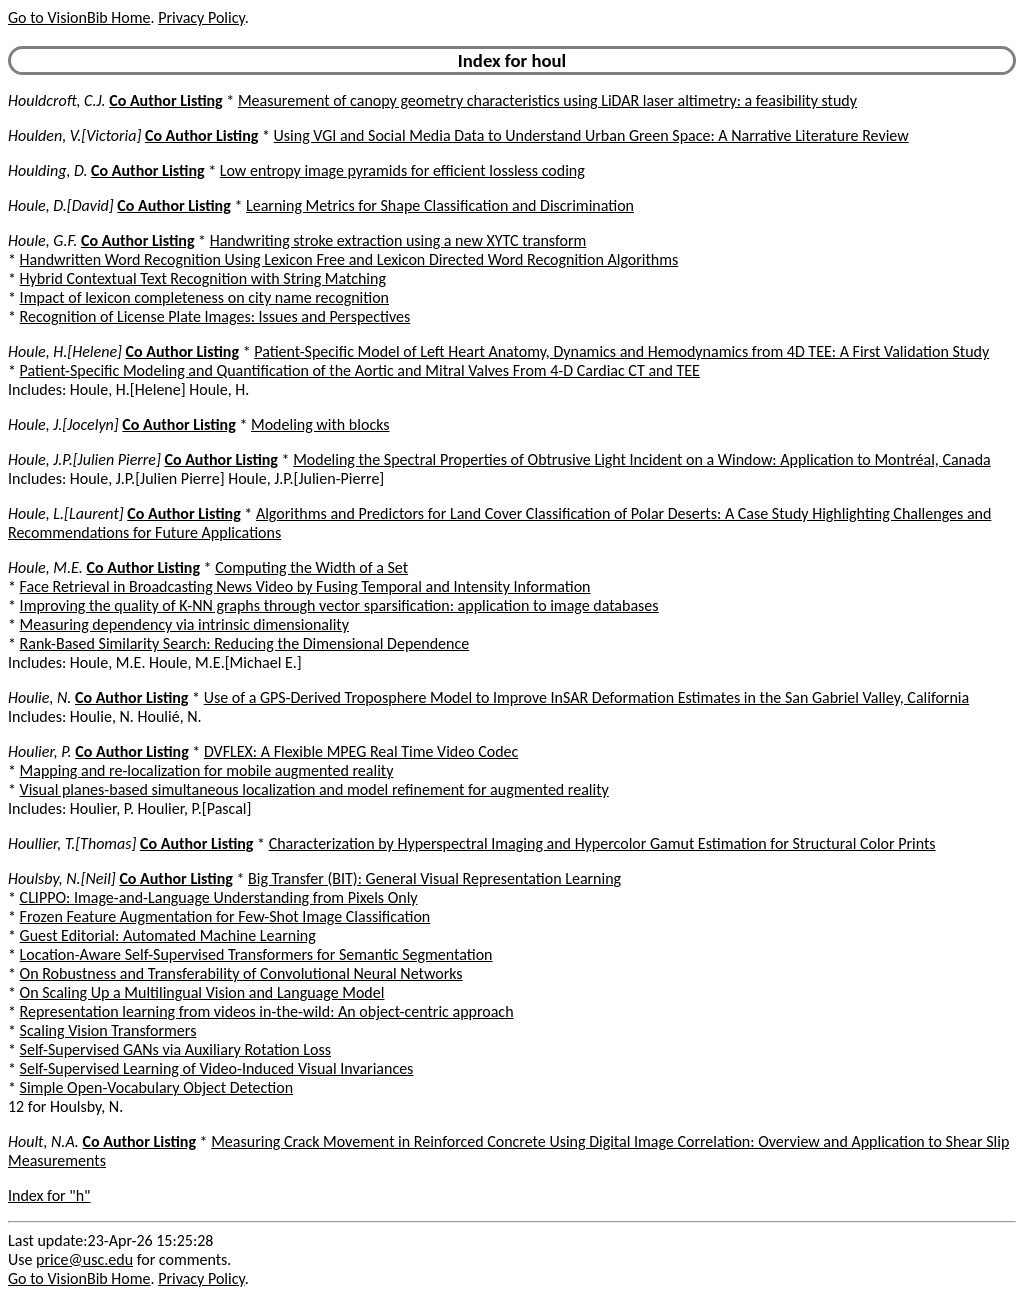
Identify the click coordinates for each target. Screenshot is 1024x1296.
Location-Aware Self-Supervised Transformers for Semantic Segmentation (256, 954)
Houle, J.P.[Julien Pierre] (84, 459)
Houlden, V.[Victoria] (74, 135)
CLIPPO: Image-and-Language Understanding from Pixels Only (219, 897)
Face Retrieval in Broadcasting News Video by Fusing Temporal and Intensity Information (305, 586)
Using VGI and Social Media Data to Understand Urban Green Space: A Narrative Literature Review (591, 135)
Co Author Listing (165, 100)
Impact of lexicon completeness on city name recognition (204, 297)
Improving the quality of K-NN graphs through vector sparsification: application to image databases (339, 605)
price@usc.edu (84, 1259)
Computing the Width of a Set (311, 567)
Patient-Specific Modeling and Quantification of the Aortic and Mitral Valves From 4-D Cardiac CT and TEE (360, 370)
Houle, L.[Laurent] (66, 513)
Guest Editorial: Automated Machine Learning (168, 935)
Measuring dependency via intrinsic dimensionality (184, 624)
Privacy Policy (201, 17)
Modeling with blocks (320, 424)
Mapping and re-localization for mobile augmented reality (207, 770)
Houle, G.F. (42, 240)
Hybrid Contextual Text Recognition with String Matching (203, 278)
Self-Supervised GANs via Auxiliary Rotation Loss (175, 1049)
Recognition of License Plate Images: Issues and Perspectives (215, 316)
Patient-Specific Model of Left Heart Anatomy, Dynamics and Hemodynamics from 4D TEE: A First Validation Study (621, 351)
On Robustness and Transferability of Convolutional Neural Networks (241, 973)
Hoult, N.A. (43, 1141)
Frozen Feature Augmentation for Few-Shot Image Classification (225, 916)
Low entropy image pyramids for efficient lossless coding (402, 170)
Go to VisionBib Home (79, 17)
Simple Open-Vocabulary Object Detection (156, 1087)
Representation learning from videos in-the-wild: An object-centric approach (267, 1011)
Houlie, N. (39, 697)
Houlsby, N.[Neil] (62, 878)
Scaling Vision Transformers (108, 1030)
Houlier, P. (40, 751)
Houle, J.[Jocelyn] (63, 424)
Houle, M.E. (45, 567)
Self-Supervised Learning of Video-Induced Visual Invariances (217, 1068)
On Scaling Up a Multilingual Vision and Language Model (202, 992)
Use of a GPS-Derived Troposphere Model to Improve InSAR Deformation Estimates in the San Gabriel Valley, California (587, 697)
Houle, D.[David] (61, 205)
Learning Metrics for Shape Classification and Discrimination (440, 205)
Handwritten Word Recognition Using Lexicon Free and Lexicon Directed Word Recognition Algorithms (349, 259)
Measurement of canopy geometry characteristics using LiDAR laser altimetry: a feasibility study (547, 100)
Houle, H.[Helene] (65, 351)
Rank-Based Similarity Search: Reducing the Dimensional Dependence (245, 643)
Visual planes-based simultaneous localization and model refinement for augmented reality (314, 789)
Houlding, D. (47, 170)
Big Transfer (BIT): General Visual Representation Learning (434, 878)
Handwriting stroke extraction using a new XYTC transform (398, 240)
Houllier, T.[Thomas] (72, 843)
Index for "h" (49, 1195)
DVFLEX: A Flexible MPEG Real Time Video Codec (361, 751)
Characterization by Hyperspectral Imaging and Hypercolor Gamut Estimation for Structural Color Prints (602, 843)
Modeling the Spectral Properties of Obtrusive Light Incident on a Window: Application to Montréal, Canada (642, 459)
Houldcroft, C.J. (57, 100)
